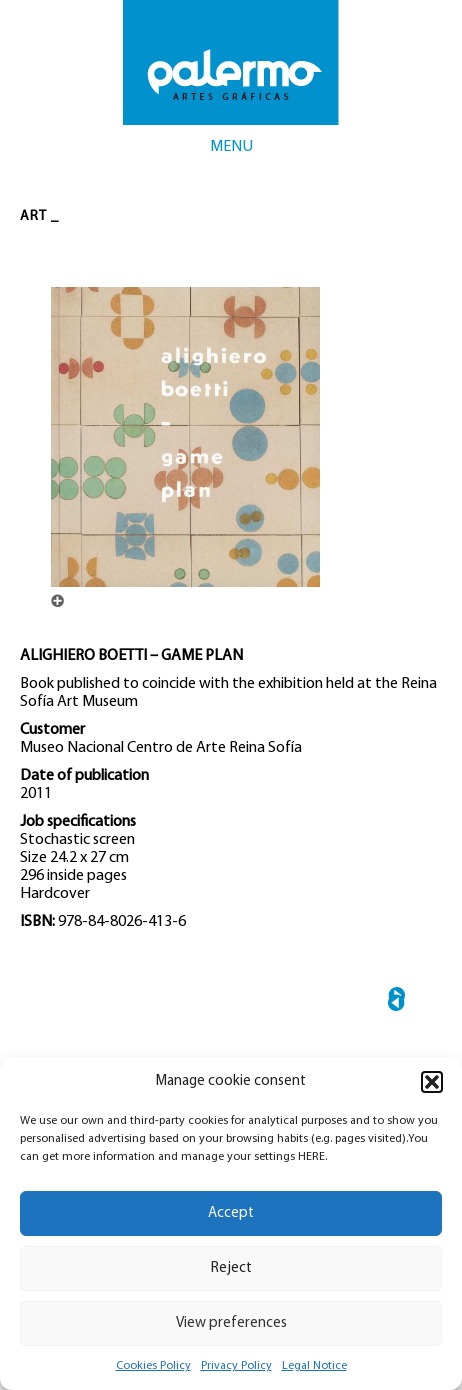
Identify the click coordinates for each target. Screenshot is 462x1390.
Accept (231, 1213)
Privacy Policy (236, 1366)
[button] (432, 1082)
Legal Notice (314, 1366)
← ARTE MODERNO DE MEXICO (396, 1002)
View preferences (231, 1323)
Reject (231, 1268)
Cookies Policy (153, 1366)
